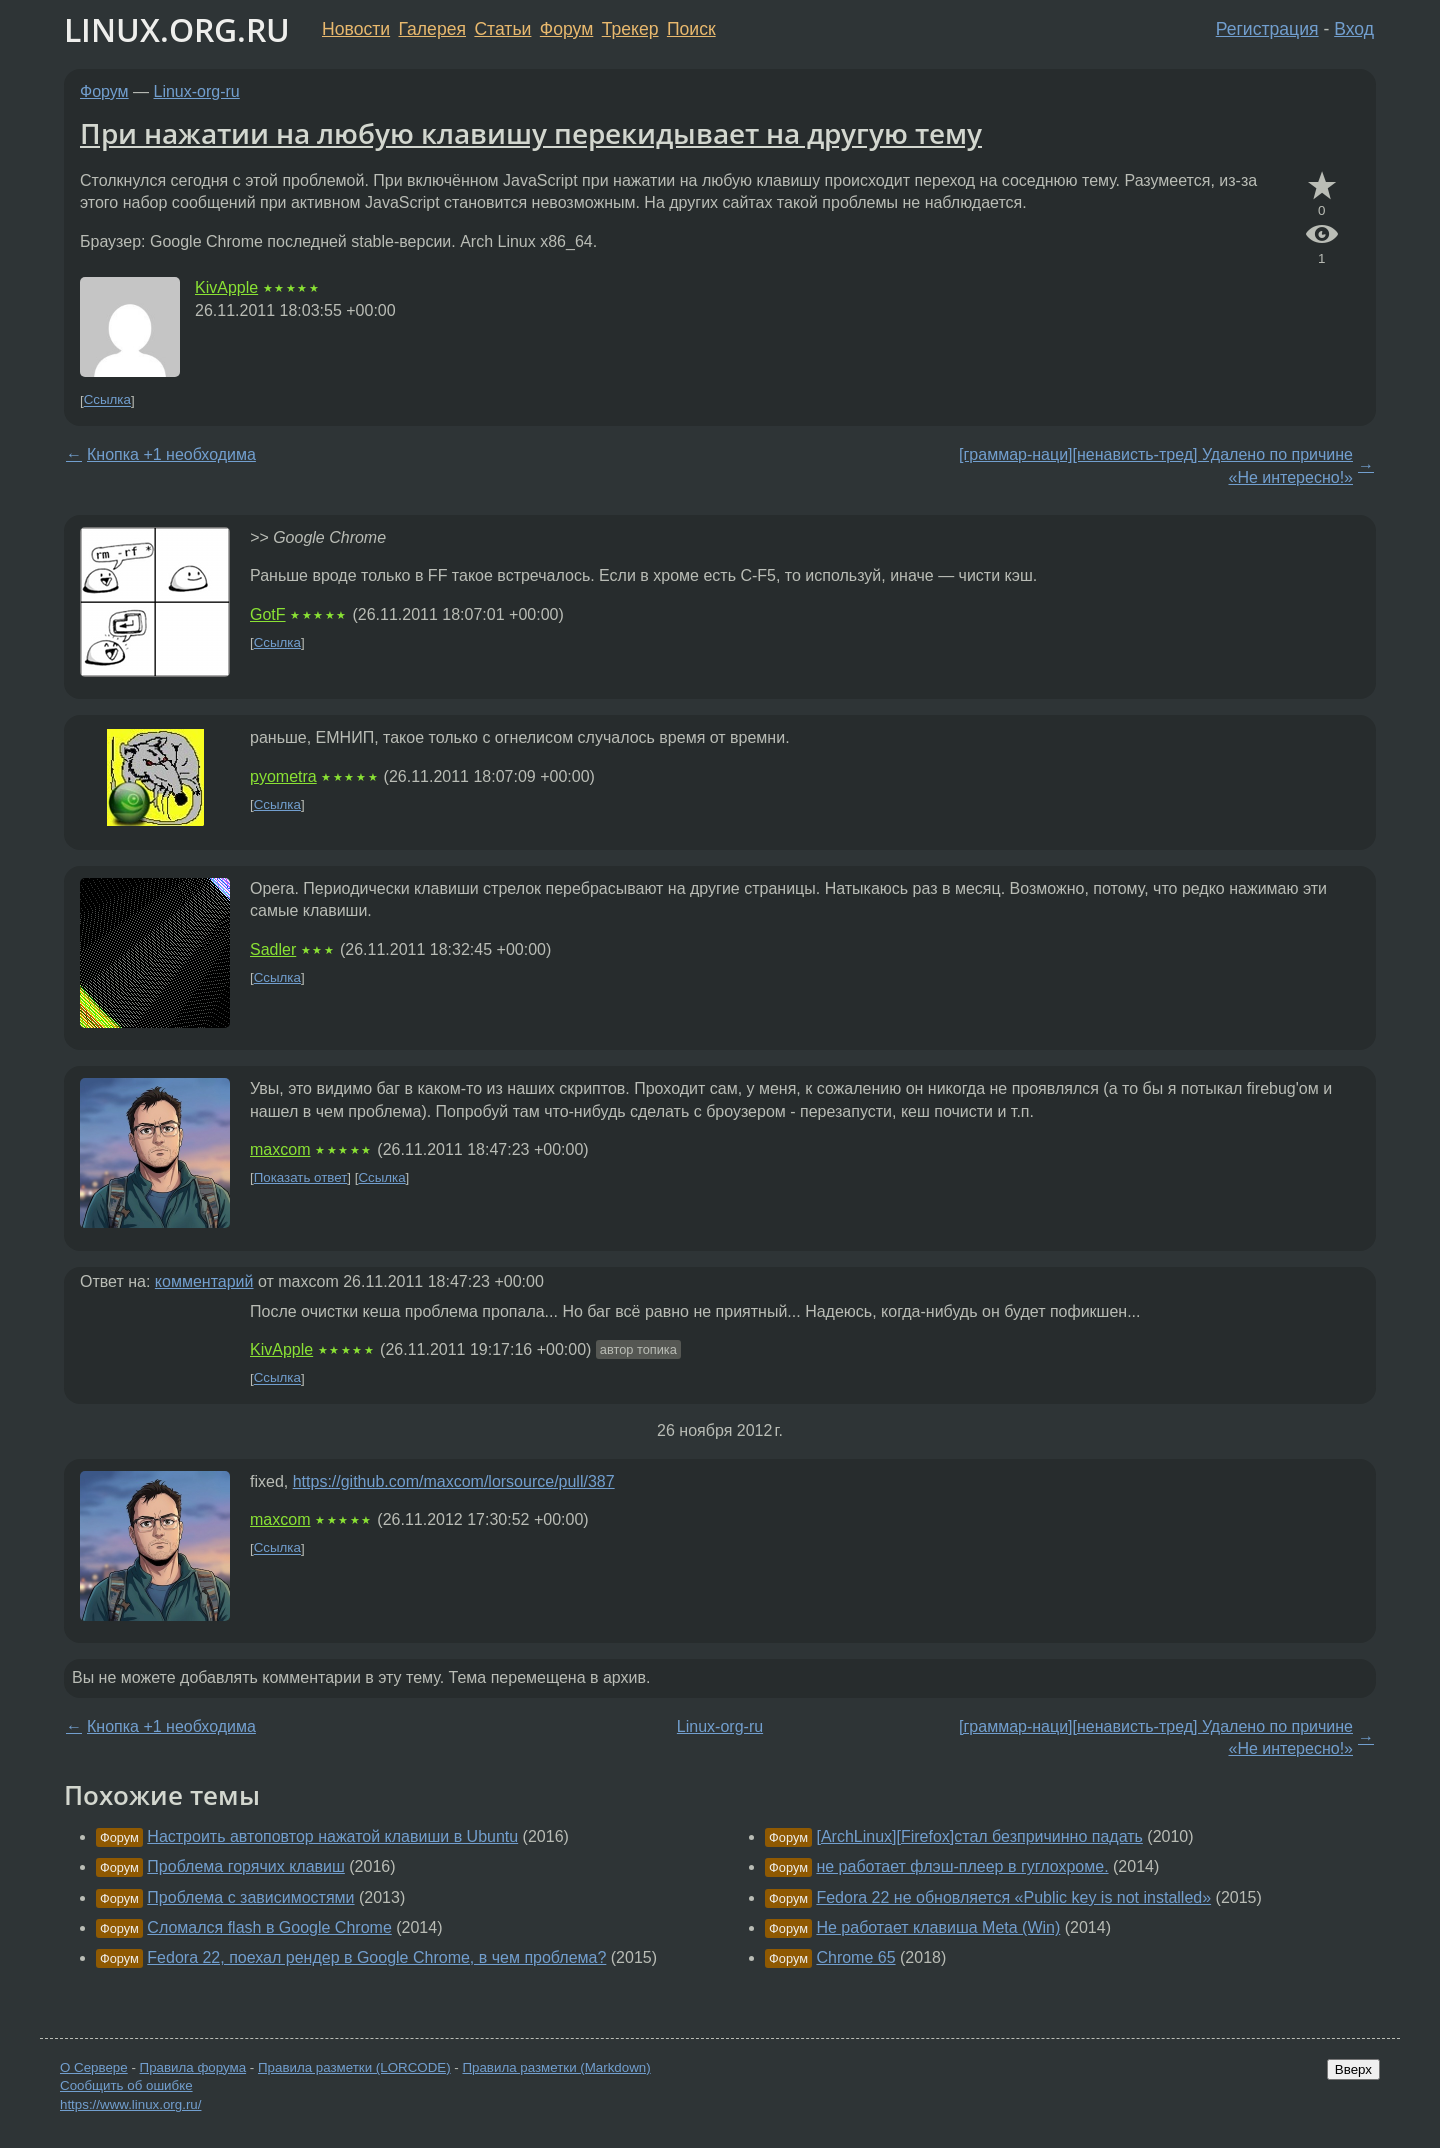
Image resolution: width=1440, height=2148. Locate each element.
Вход (1354, 29)
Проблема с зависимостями (250, 1897)
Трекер (630, 29)
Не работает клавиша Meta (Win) (938, 1927)
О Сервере (94, 2067)
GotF (268, 614)
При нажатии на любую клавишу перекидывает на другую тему (531, 133)
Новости (356, 29)
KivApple (226, 287)
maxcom (280, 1149)
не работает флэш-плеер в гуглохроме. (962, 1866)
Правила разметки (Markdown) (556, 2067)
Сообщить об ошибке (126, 2085)
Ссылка (107, 400)
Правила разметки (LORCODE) (354, 2067)
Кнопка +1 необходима (171, 454)
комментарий (204, 1281)
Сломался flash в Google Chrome (269, 1927)
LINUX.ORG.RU (177, 29)
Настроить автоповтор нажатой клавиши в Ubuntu (332, 1836)
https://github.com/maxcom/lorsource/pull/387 (454, 1481)
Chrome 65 (855, 1957)
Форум (566, 29)
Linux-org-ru (197, 91)
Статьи (502, 29)
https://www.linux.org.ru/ (130, 2104)
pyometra (283, 776)
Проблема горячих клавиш (246, 1866)
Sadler (273, 949)
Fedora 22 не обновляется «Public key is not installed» (1013, 1897)
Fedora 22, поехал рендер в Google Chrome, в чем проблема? (376, 1957)
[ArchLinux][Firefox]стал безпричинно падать (979, 1836)
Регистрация (1267, 29)
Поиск (691, 29)
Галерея (432, 29)
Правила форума (193, 2067)
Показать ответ (301, 1177)
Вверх (1353, 2069)
